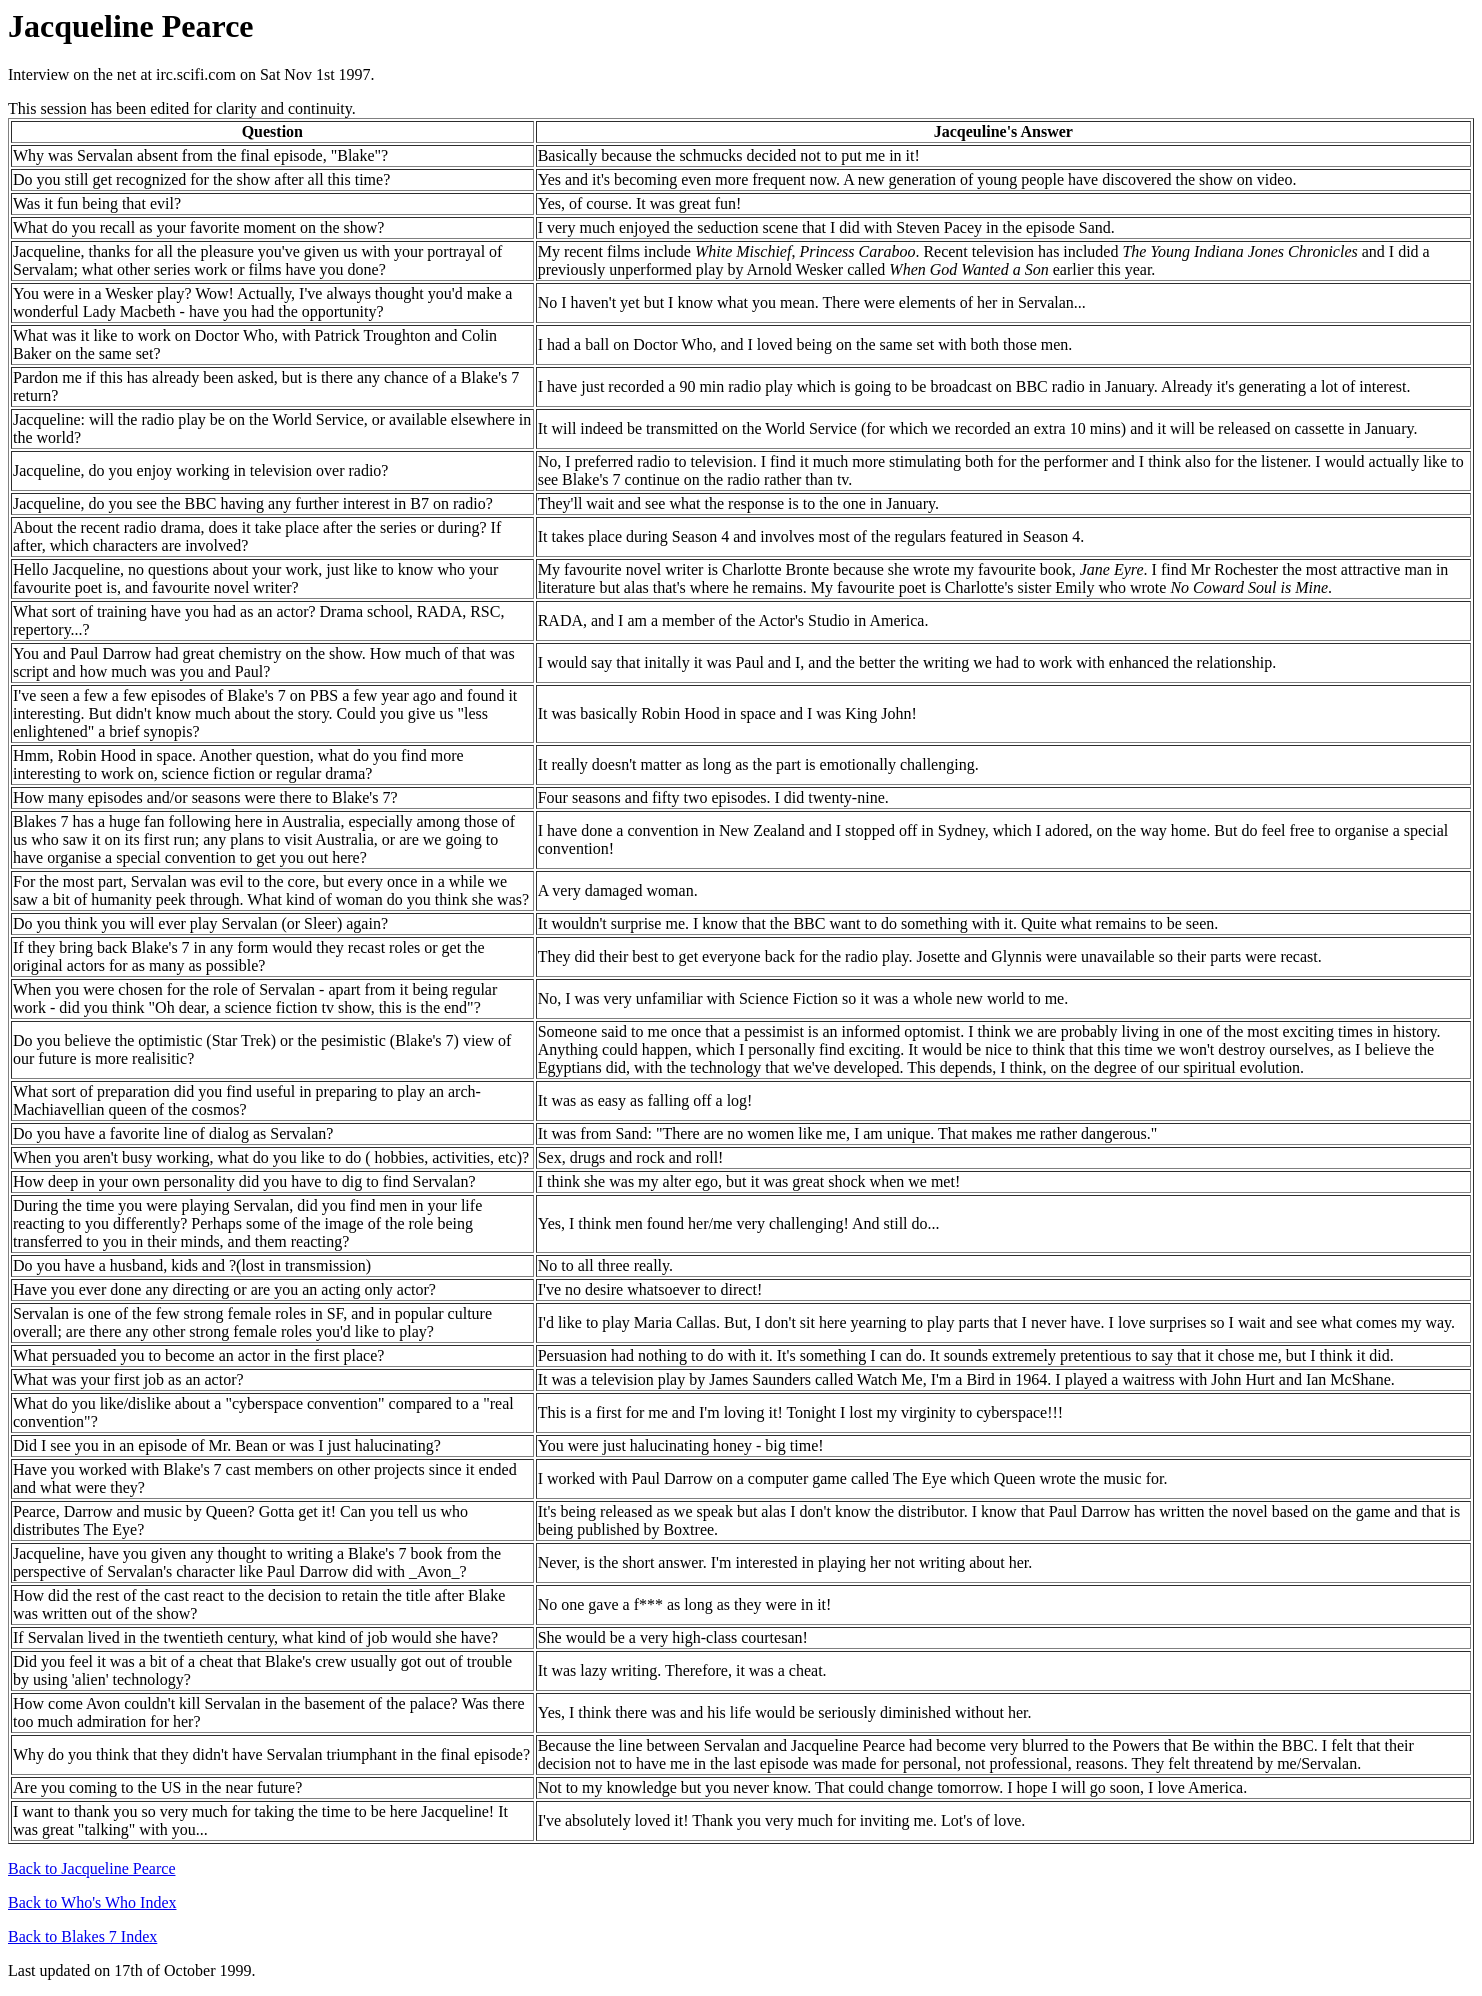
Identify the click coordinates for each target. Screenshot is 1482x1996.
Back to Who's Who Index (92, 1902)
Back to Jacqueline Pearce (91, 1868)
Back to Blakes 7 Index (82, 1936)
